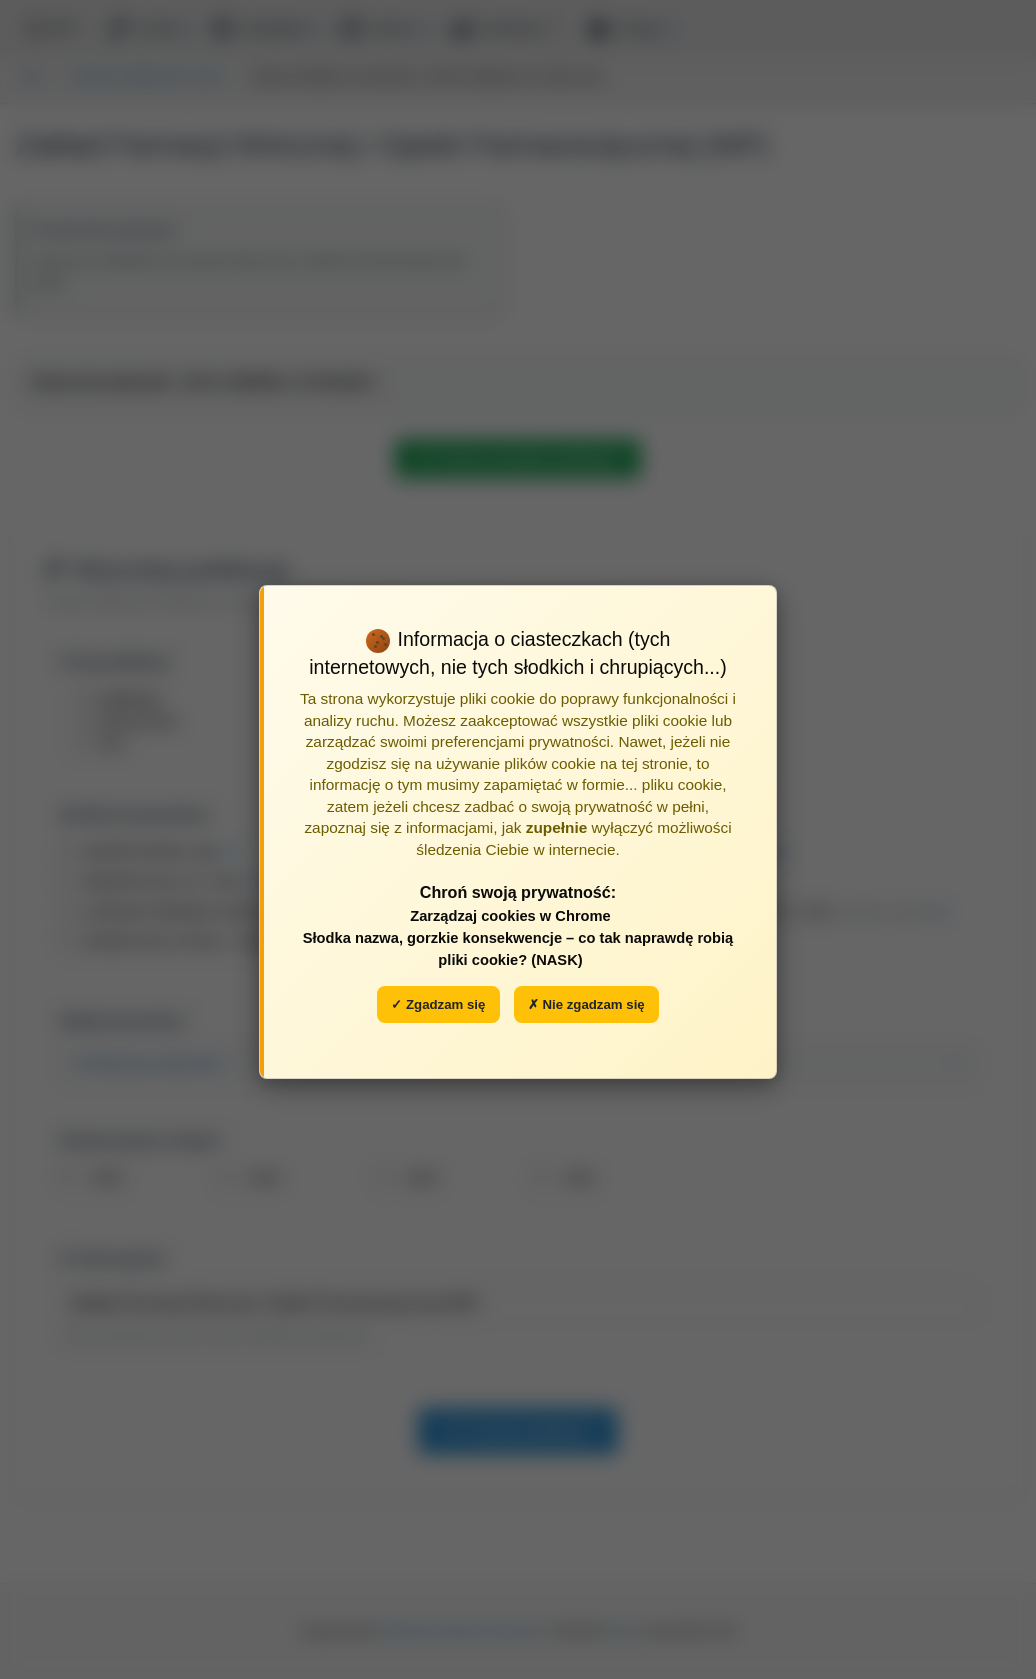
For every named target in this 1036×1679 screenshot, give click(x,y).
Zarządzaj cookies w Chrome (510, 916)
